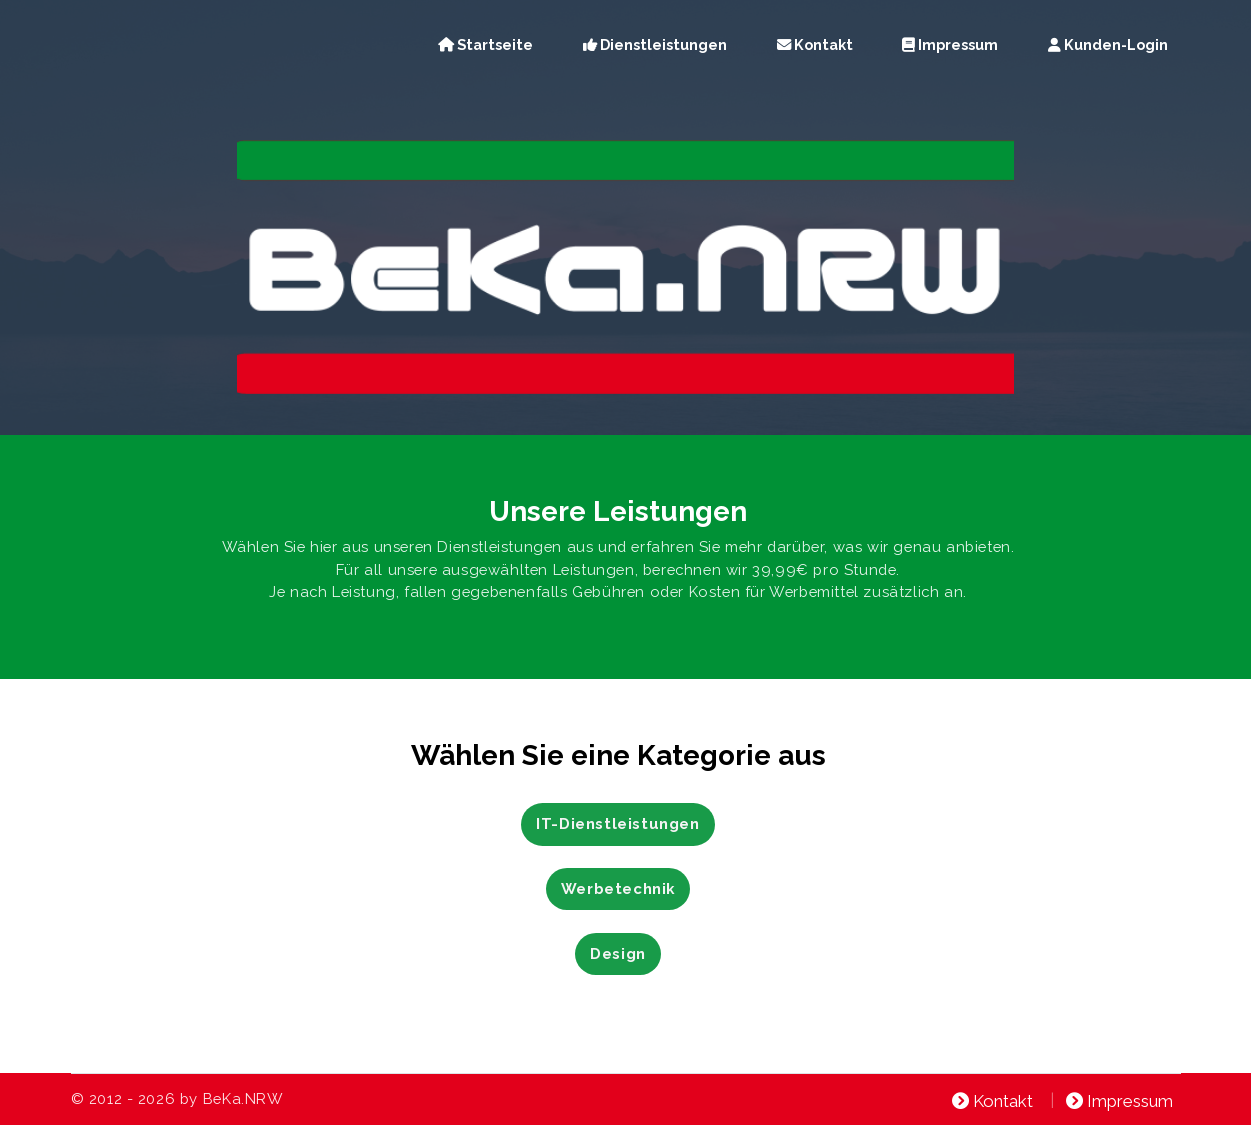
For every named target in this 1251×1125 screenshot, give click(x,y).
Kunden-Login (1108, 44)
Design (618, 953)
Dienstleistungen (655, 44)
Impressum (950, 44)
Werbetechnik (618, 888)
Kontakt (815, 44)
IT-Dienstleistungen (617, 823)
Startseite (485, 44)
